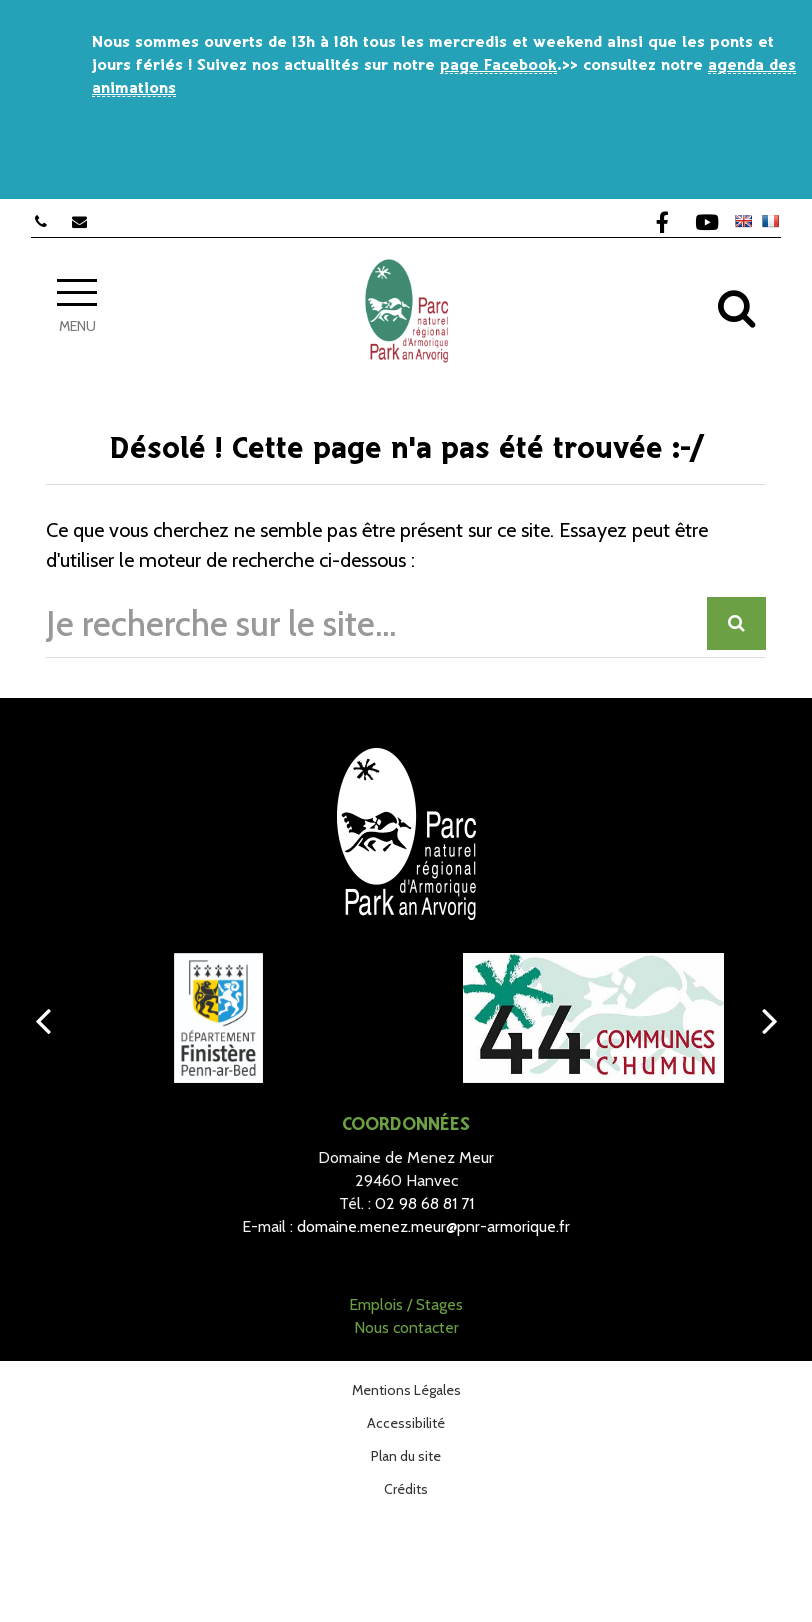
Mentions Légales (406, 1390)
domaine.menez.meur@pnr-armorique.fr (433, 1226)
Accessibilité (406, 1423)
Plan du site (406, 1456)
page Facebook (498, 65)
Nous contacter (406, 1327)
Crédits (406, 1489)
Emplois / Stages (406, 1304)
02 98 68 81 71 (424, 1203)
